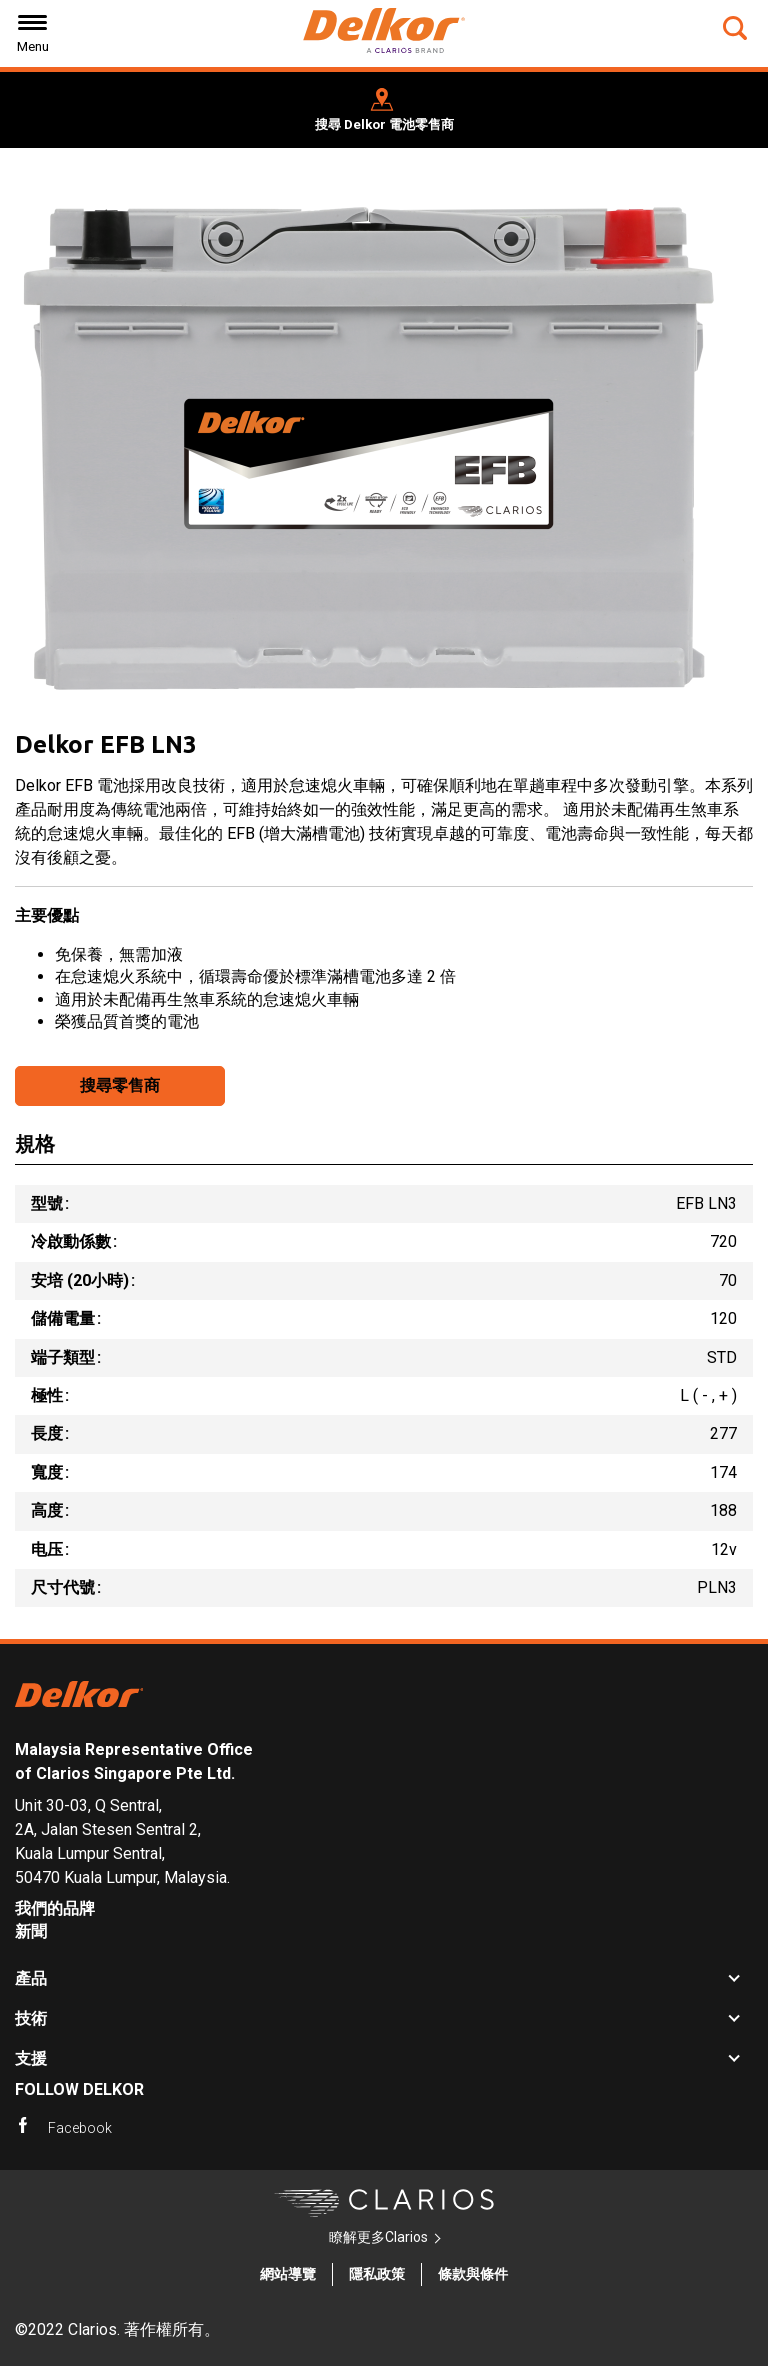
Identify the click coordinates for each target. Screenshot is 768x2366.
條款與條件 (473, 2274)
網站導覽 (288, 2274)
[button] (737, 28)
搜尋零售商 (120, 1085)
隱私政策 (377, 2274)
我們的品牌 (55, 1908)
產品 (31, 1978)
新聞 (31, 1931)
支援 (31, 2058)
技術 (31, 2018)
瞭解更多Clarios (378, 2237)
